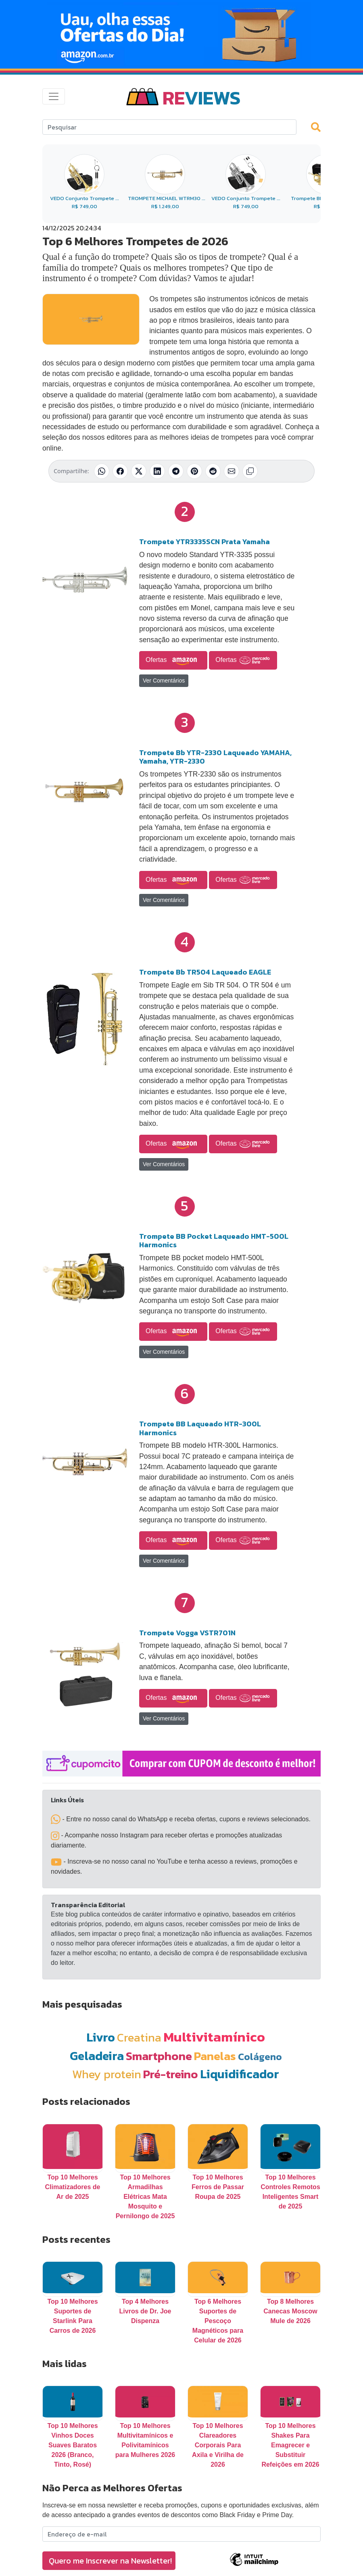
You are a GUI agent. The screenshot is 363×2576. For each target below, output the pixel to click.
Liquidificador (239, 2074)
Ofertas (173, 660)
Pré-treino (170, 2074)
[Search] (169, 127)
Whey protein (106, 2074)
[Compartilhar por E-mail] (231, 471)
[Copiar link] (250, 471)
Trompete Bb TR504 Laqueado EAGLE (205, 972)
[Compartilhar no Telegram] (176, 471)
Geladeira (97, 2056)
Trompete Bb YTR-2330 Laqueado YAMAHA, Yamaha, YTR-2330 (215, 757)
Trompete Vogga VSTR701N (187, 1632)
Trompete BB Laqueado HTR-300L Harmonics (200, 1428)
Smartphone (159, 2056)
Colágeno (260, 2057)
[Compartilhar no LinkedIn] (157, 471)
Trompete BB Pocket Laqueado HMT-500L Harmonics (213, 1240)
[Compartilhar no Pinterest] (194, 471)
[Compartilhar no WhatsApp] (101, 471)
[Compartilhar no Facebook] (120, 471)
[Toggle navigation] (53, 96)
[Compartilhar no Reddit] (213, 471)
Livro (100, 2037)
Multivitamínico (214, 2037)
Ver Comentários (164, 680)
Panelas (215, 2056)
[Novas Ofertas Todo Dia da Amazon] (181, 34)
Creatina (139, 2037)
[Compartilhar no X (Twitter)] (138, 471)
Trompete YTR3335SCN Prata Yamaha (204, 541)
